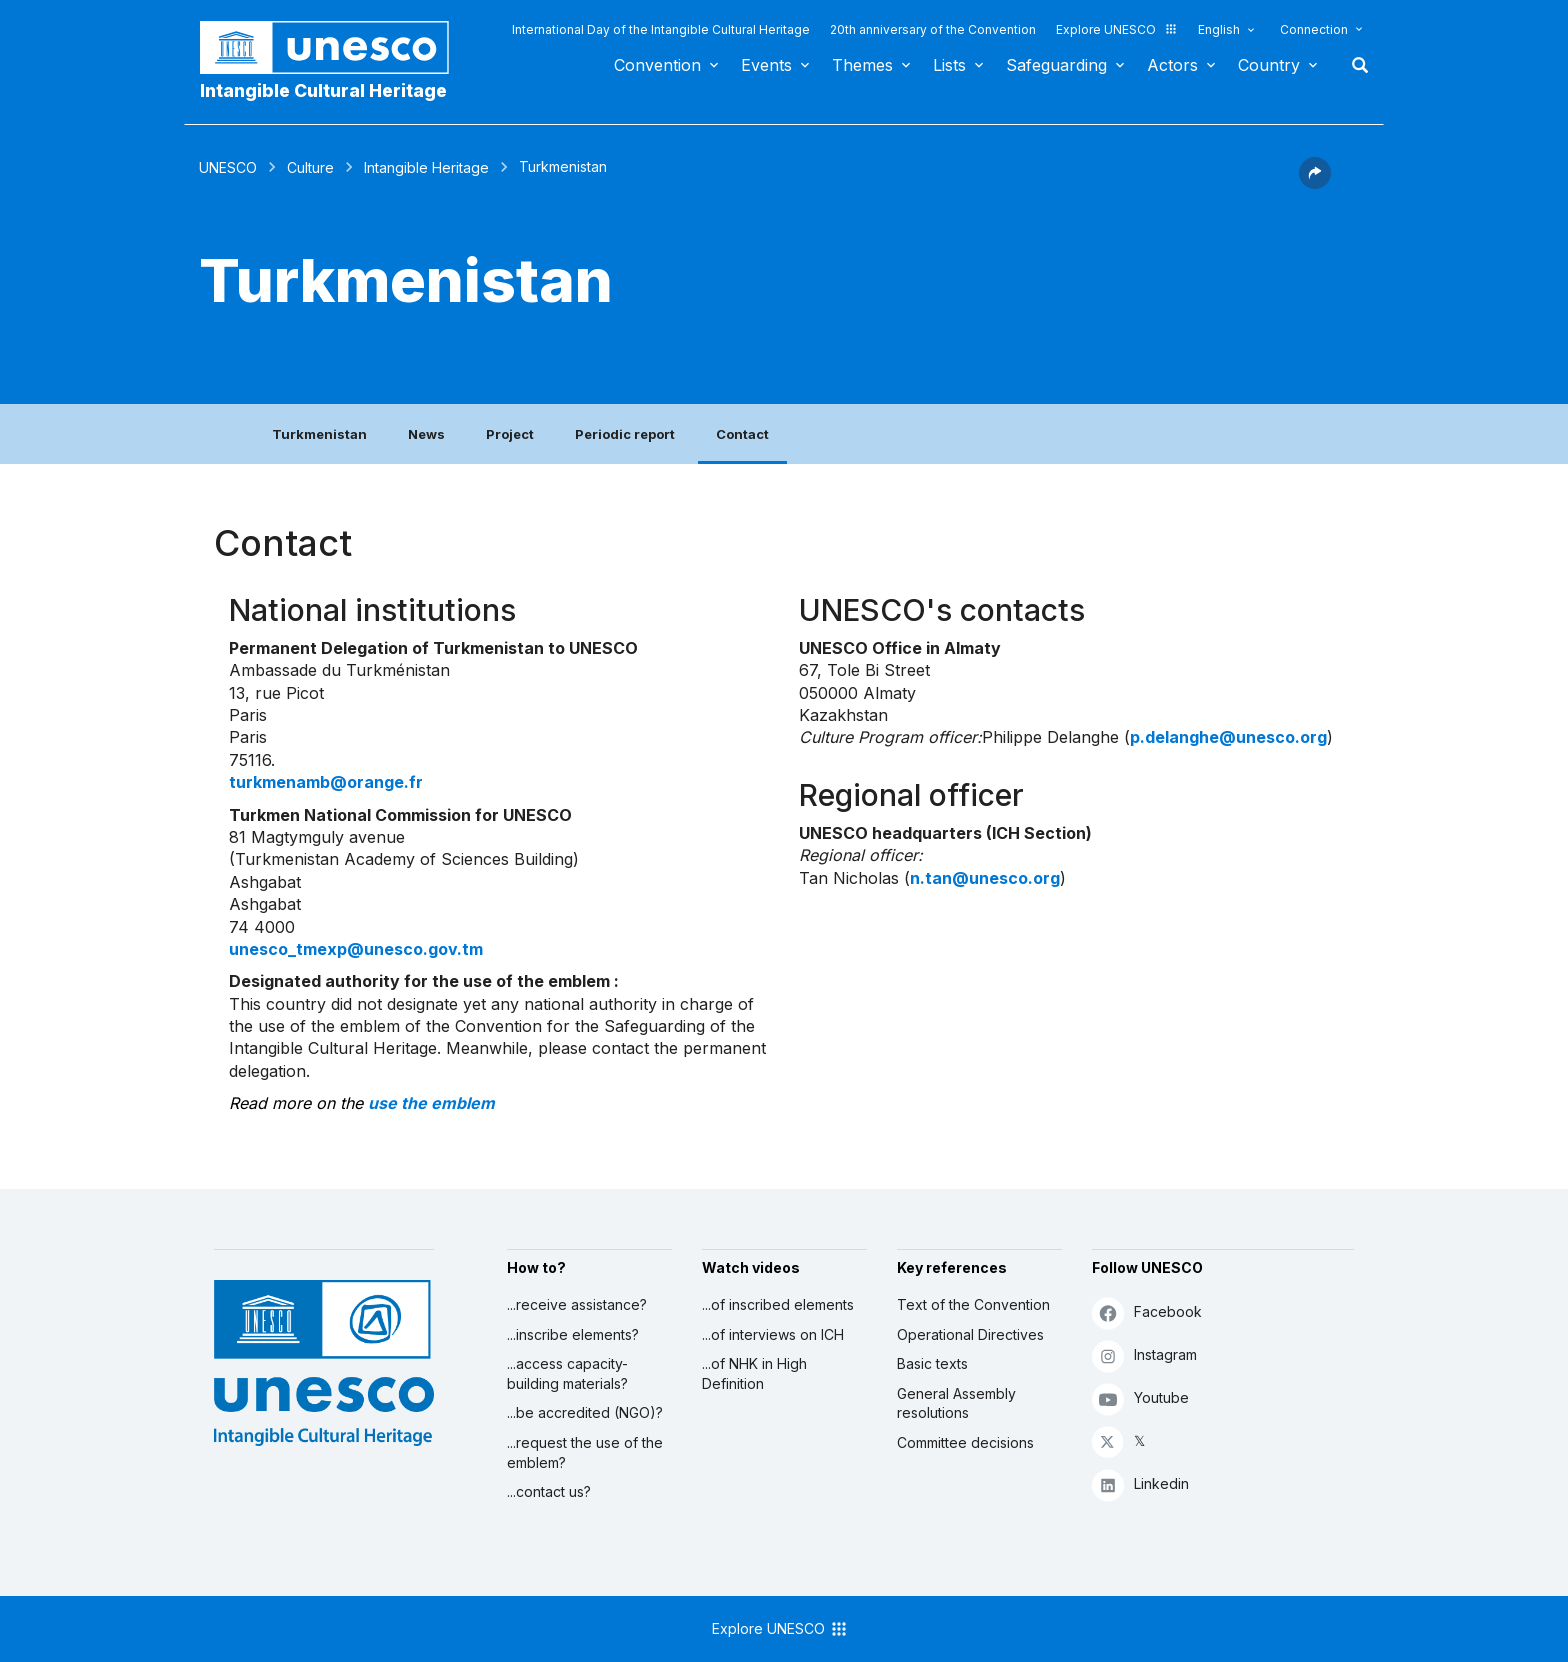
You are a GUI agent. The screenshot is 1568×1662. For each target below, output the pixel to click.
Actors (1172, 65)
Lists (949, 65)
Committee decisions (965, 1442)
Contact (742, 434)
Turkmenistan (319, 434)
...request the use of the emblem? (585, 1452)
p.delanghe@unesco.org (1228, 737)
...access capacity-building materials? (567, 1373)
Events (766, 65)
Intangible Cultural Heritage (323, 90)
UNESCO (228, 167)
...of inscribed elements (778, 1304)
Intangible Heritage (426, 167)
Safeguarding (1056, 65)
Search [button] (1354, 65)
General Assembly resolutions (956, 1403)
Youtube (1140, 1398)
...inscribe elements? (573, 1334)
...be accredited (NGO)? (585, 1412)
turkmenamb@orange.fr (326, 782)
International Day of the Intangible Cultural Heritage (661, 29)
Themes (862, 65)
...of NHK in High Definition (754, 1373)
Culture (310, 167)
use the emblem (431, 1103)
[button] (1315, 183)
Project (510, 434)
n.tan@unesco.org (985, 878)
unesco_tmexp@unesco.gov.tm (356, 949)
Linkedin (1140, 1484)
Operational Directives (970, 1334)
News (426, 434)
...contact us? (549, 1491)
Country (1269, 65)
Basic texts (932, 1363)
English (1219, 29)
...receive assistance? (577, 1304)
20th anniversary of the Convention (933, 29)
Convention (657, 65)
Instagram (1144, 1355)
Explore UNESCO (1117, 29)
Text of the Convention (973, 1304)
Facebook (1147, 1312)
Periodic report (625, 434)
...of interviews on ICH (773, 1334)
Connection (1314, 29)
